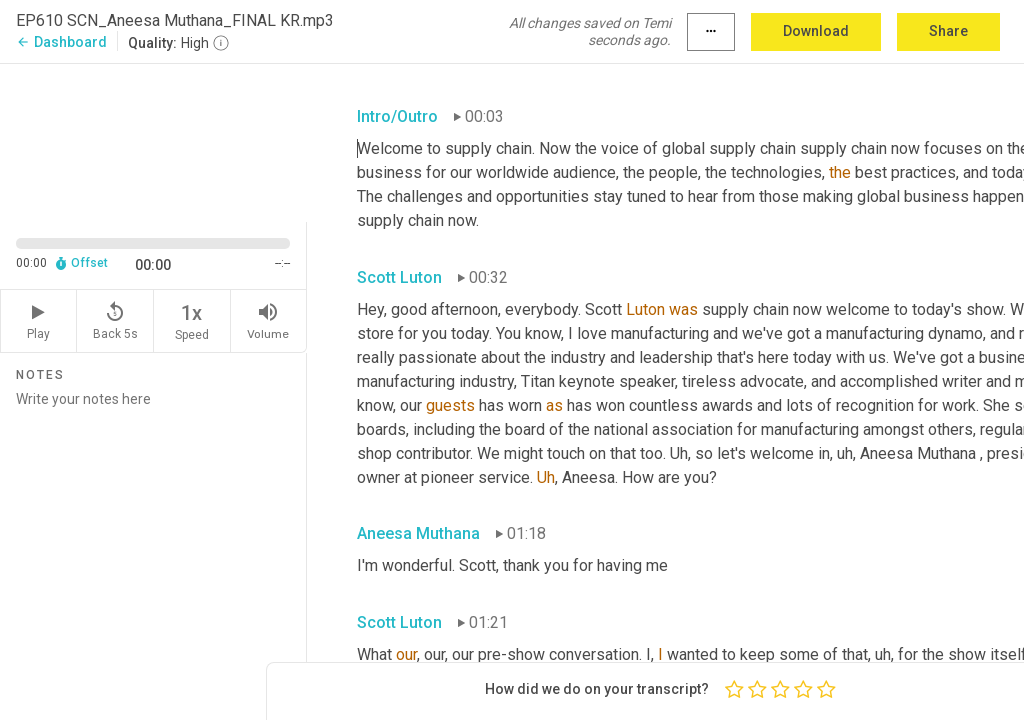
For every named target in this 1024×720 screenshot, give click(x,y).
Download (816, 31)
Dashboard (61, 42)
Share (948, 31)
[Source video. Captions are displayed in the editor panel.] (153, 141)
